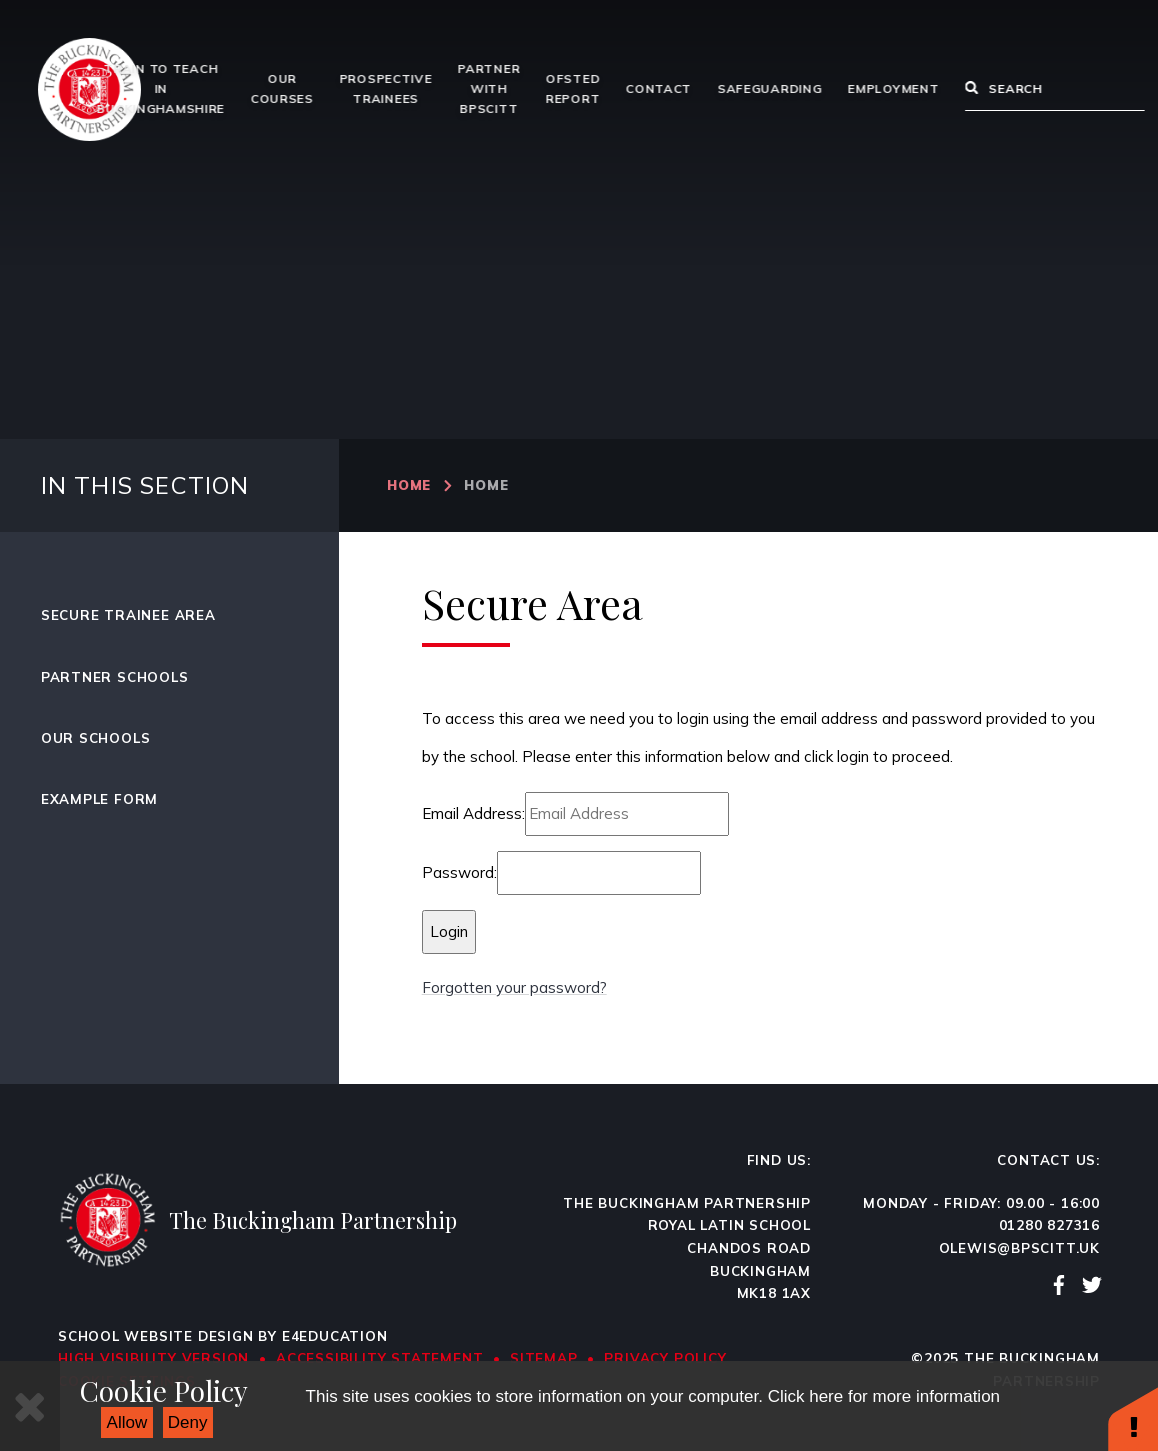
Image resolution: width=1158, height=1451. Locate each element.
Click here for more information (884, 1396)
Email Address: (473, 813)
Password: (459, 872)
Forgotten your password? (514, 987)
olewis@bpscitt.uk (1020, 1248)
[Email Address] (627, 814)
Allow (127, 1422)
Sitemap (544, 1358)
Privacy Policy (665, 1358)
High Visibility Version (153, 1358)
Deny (188, 1422)
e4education (335, 1336)
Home (409, 485)
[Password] (599, 873)
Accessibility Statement (379, 1358)
